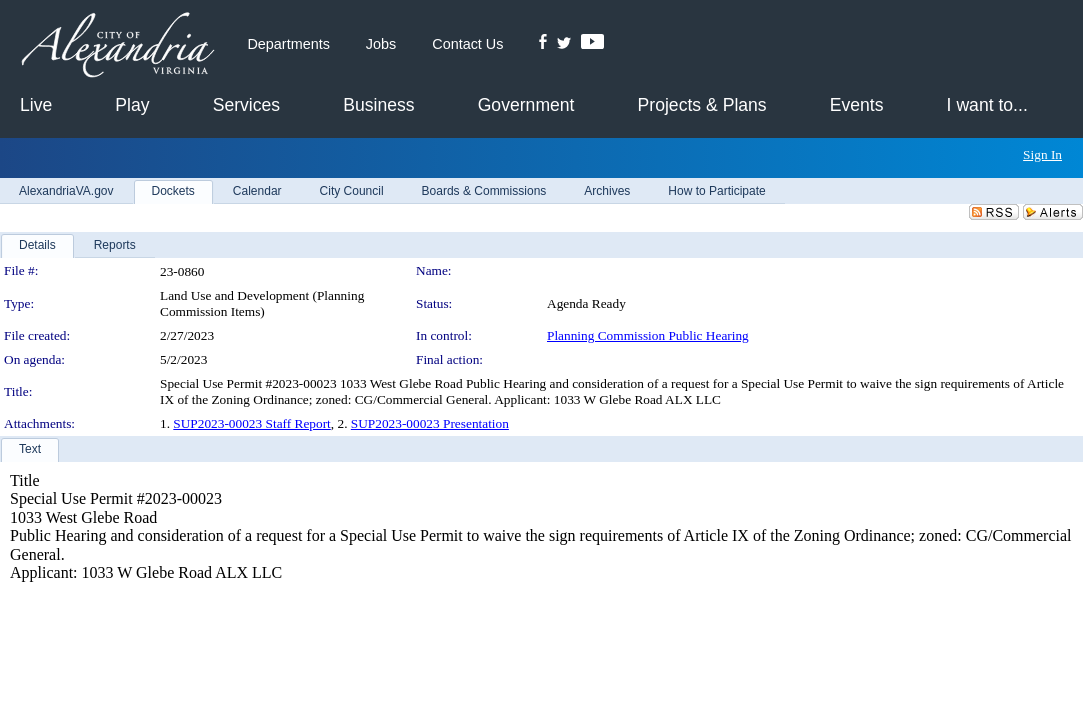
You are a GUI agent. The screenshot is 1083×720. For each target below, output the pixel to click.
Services (246, 105)
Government (526, 105)
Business (378, 105)
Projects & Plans (702, 105)
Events (857, 105)
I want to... (987, 105)
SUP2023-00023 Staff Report (251, 423)
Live (36, 105)
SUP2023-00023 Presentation (430, 423)
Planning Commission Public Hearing (648, 335)
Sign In (1042, 154)
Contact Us (467, 44)
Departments (288, 44)
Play (132, 105)
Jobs (381, 44)
